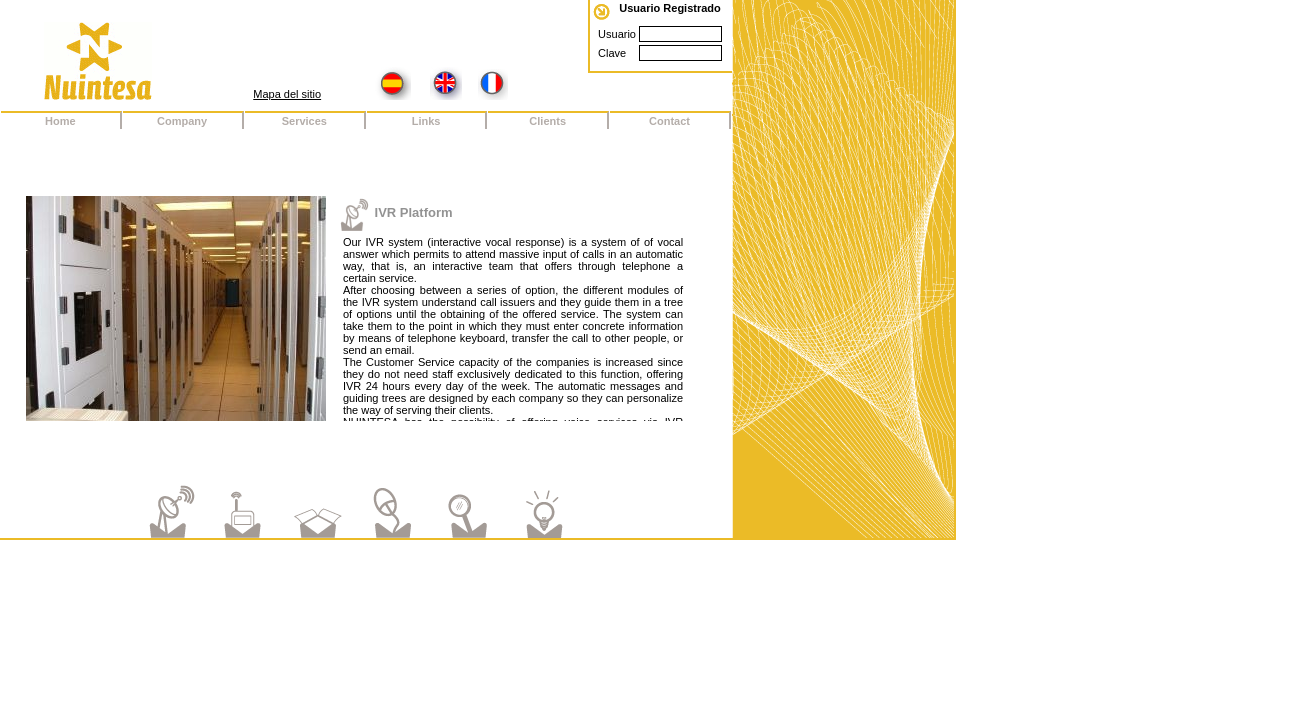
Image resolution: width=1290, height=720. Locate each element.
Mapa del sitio (287, 94)
